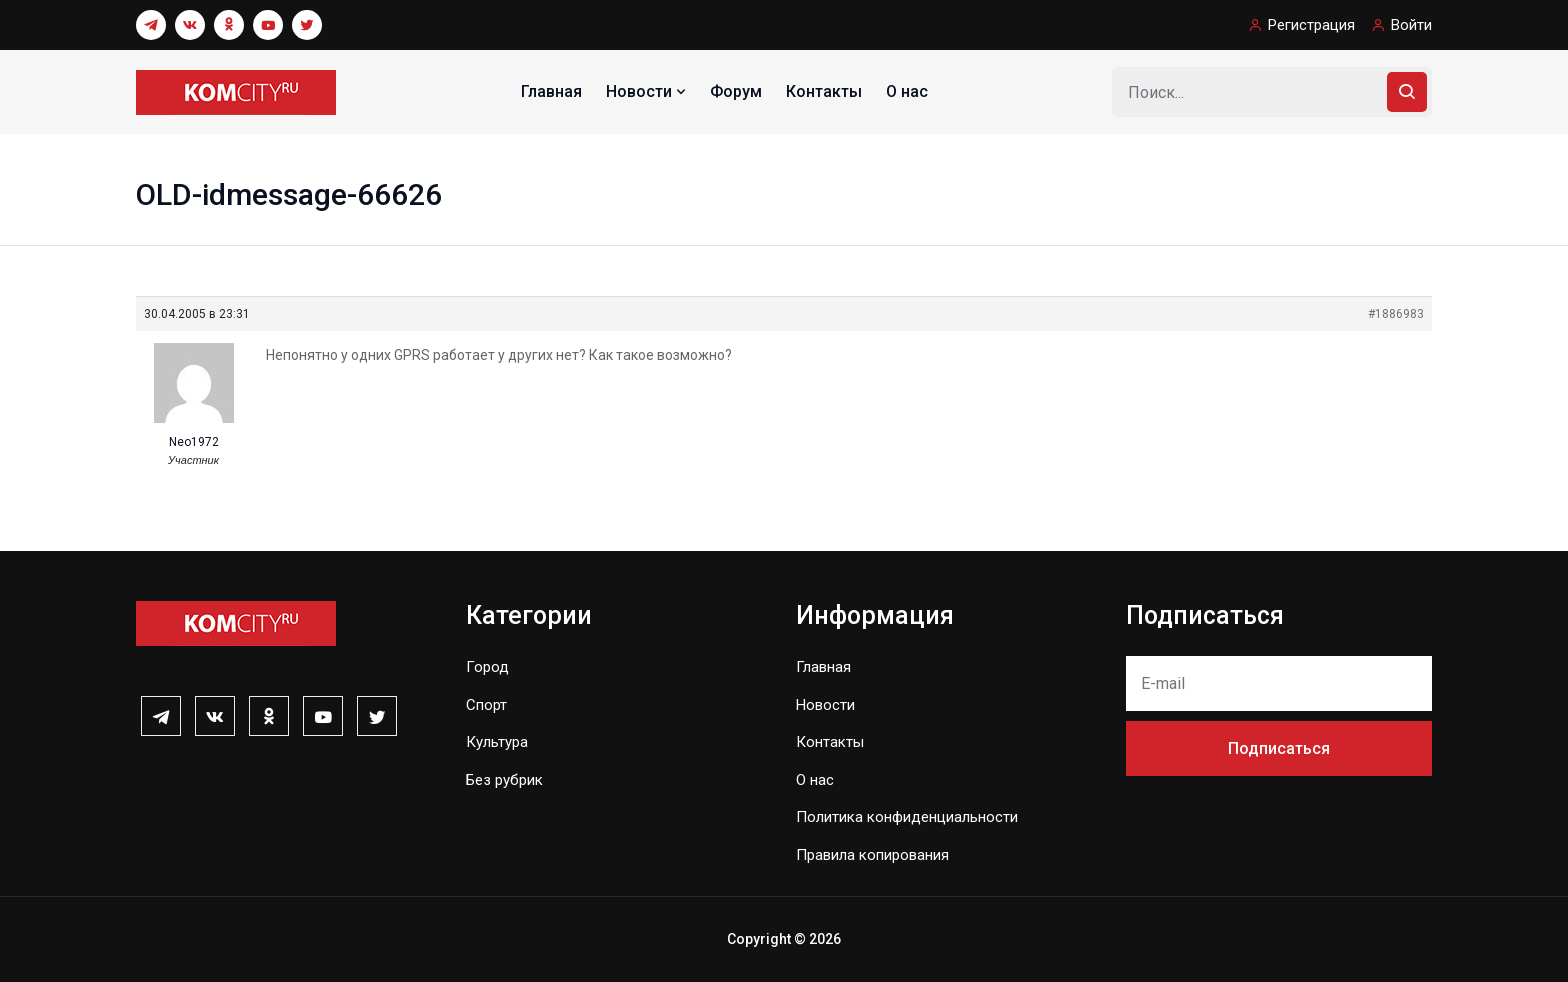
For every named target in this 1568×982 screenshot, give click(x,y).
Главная (551, 91)
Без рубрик (504, 780)
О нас (907, 91)
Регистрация (1311, 25)
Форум (736, 91)
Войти (1411, 25)
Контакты (824, 91)
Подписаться (1279, 748)
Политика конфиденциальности (907, 817)
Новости (648, 91)
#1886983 (1396, 314)
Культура (497, 742)
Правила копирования (872, 855)
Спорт (486, 705)
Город (487, 667)
